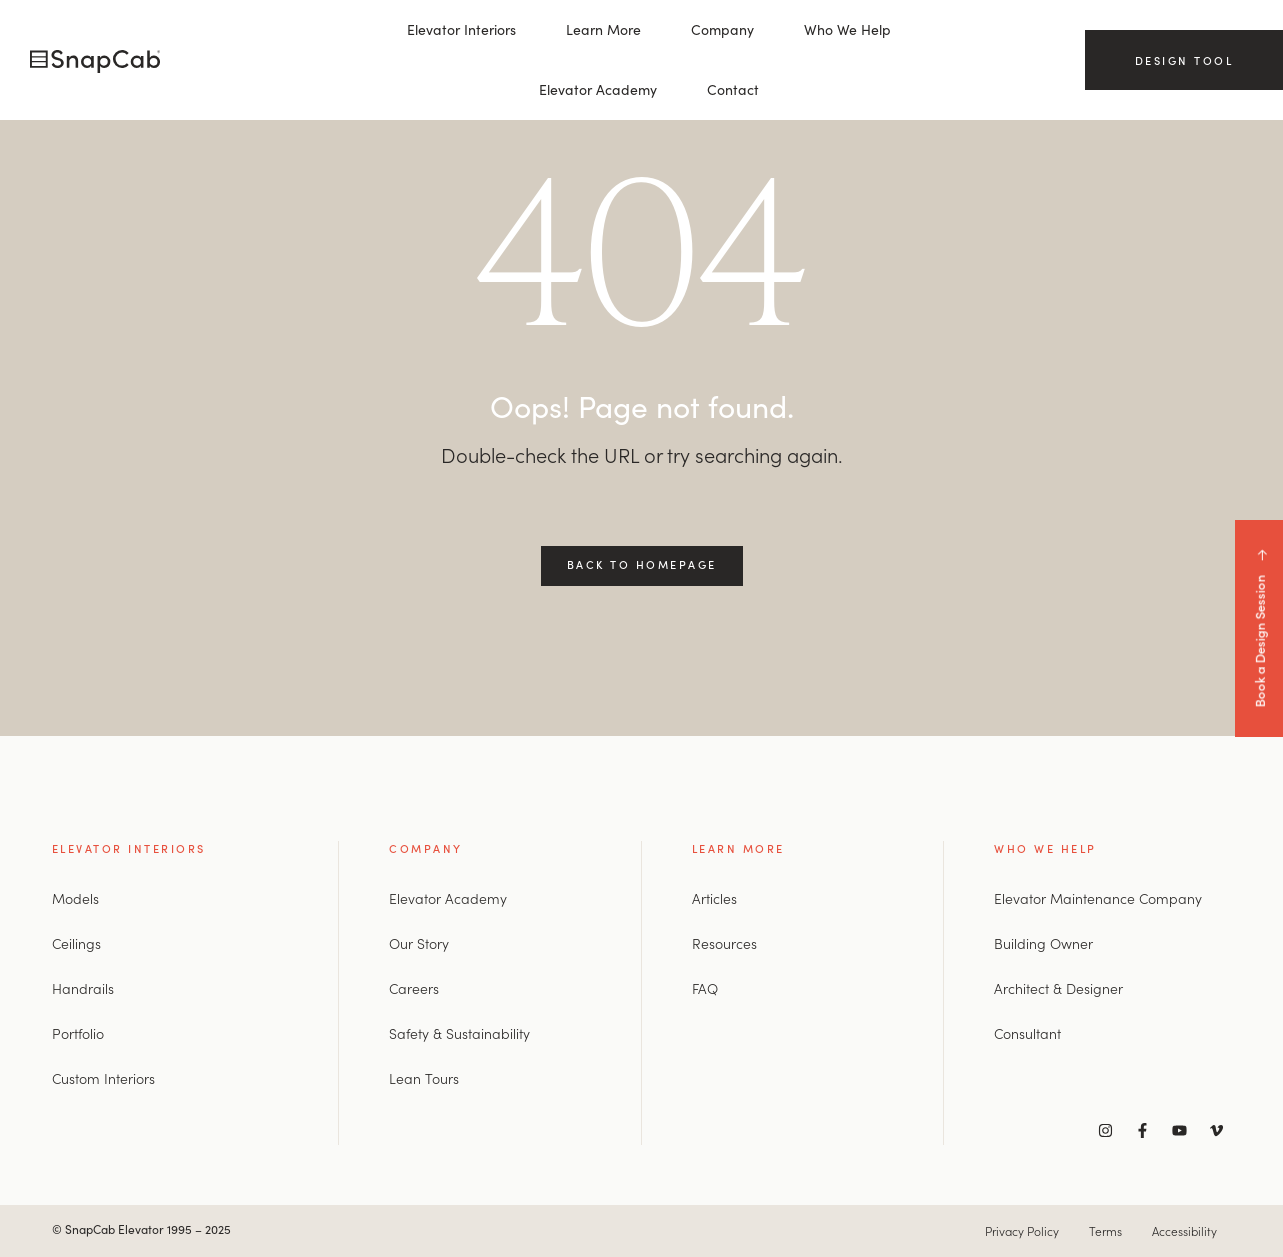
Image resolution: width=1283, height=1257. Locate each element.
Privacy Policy (1022, 1230)
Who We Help (847, 29)
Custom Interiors (103, 1078)
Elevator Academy (598, 89)
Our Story (419, 943)
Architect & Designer (1058, 988)
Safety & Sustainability (459, 1033)
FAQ (705, 988)
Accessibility (1184, 1230)
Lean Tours (424, 1078)
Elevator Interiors (461, 29)
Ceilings (76, 943)
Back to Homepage (642, 564)
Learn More (603, 29)
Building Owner (1043, 943)
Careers (414, 988)
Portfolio (78, 1033)
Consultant (1027, 1033)
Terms (1105, 1230)
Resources (724, 943)
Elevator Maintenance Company (1098, 898)
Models (75, 898)
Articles (714, 898)
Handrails (83, 988)
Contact (733, 89)
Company (722, 29)
